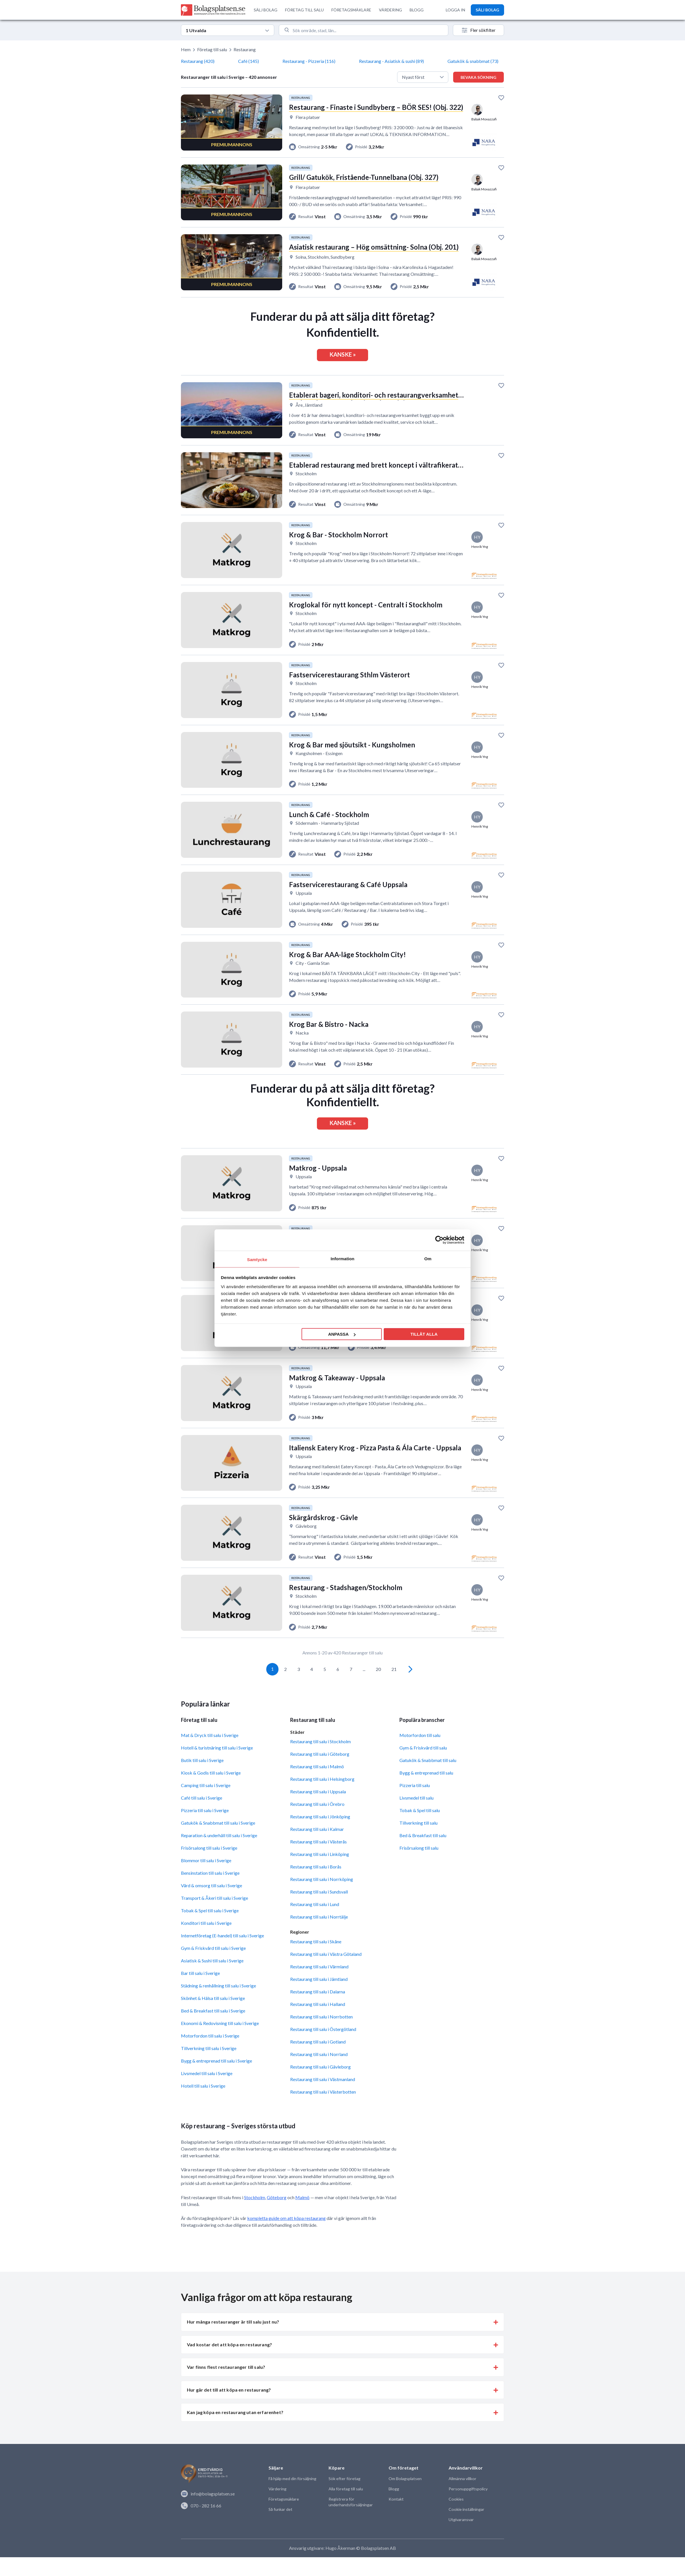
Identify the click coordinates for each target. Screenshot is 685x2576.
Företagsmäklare (283, 2518)
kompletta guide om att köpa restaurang (286, 2237)
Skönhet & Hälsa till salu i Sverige (213, 2017)
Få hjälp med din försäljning (292, 2497)
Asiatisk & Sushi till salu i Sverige (212, 1979)
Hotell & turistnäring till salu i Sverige (217, 1766)
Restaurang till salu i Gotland (318, 2060)
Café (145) (248, 61)
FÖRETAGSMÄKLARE (351, 9)
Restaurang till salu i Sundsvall (319, 1910)
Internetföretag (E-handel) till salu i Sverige (222, 1954)
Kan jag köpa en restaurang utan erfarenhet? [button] (235, 2431)
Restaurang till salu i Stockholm (320, 1760)
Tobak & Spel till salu (419, 1829)
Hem (186, 49)
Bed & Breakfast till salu (422, 1854)
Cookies (456, 2518)
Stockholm (254, 2216)
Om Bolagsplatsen (405, 2497)
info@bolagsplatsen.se (208, 2512)
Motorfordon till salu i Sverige (210, 2054)
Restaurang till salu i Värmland (319, 1985)
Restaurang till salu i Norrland (319, 2073)
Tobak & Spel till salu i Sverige (210, 1929)
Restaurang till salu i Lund (314, 1923)
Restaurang (245, 49)
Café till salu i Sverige (201, 1816)
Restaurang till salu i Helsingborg (322, 1797)
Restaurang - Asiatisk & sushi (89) (391, 61)
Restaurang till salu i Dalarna (317, 2010)
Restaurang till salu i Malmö (317, 1785)
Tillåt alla (424, 1334)
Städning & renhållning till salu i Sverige (218, 2004)
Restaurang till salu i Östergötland (323, 2048)
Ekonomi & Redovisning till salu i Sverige (220, 2042)
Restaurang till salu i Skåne (315, 1960)
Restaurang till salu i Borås (315, 1885)
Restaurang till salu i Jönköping (320, 1835)
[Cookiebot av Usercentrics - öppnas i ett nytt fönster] (439, 1240)
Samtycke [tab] (257, 1259)
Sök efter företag (344, 2497)
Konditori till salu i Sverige (206, 1941)
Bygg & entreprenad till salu (426, 1791)
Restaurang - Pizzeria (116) (308, 61)
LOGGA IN (455, 9)
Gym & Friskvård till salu (423, 1766)
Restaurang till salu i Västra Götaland (326, 1972)
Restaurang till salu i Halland (317, 2023)
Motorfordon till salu (419, 1754)
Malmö (302, 2216)
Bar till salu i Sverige (200, 1992)
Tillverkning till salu (418, 1841)
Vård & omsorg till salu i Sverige (211, 1904)
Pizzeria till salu (414, 1804)
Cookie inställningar (466, 2528)
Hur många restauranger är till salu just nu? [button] (233, 2340)
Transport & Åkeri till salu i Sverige (214, 1916)
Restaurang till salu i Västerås (318, 1860)
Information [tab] (342, 1258)
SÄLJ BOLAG (265, 9)
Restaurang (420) (197, 61)
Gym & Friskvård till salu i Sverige (213, 1966)
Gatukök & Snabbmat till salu (427, 1779)
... (364, 1688)
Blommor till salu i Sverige (206, 1879)
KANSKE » (342, 357)
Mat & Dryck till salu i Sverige (209, 1754)
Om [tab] (427, 1258)
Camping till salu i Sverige (205, 1804)
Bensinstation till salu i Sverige (210, 1891)
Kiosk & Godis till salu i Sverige (211, 1791)
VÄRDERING (390, 9)
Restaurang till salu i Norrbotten (321, 2035)
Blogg (394, 2507)
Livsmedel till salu (416, 1816)
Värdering (277, 2507)
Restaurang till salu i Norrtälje (319, 1935)
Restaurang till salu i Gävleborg (320, 2085)
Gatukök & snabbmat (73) (472, 61)
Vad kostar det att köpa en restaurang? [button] (229, 2363)
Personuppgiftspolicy (468, 2507)
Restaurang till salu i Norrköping (321, 1898)
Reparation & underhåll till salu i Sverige (219, 1854)
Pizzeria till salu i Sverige (205, 1829)
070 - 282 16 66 (201, 2524)
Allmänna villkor (462, 2497)
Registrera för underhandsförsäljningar (350, 2521)
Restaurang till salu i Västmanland (322, 2098)
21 (394, 1688)
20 (378, 1688)
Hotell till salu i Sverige (203, 2104)
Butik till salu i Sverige (202, 1779)
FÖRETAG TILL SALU (304, 9)
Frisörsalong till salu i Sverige (209, 1866)
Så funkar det (280, 2528)
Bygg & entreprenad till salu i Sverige (216, 2079)
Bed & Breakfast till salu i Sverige (213, 2029)
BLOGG (417, 9)
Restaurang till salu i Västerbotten (323, 2110)
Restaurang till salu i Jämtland (319, 1998)
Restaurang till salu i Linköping (319, 1873)
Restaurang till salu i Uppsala (318, 1810)
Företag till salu (212, 49)
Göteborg (276, 2216)
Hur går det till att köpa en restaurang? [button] (229, 2408)
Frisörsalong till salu (418, 1866)
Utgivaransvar (461, 2538)
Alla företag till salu (345, 2507)
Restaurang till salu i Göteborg (319, 1772)
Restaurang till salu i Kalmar (317, 1848)
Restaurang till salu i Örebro (317, 1822)
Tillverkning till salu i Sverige (208, 2067)
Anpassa (341, 1334)
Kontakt (396, 2518)
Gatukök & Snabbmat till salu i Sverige (218, 1841)
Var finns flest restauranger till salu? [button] (226, 2385)
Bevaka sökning (478, 77)
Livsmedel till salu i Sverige (206, 2092)
